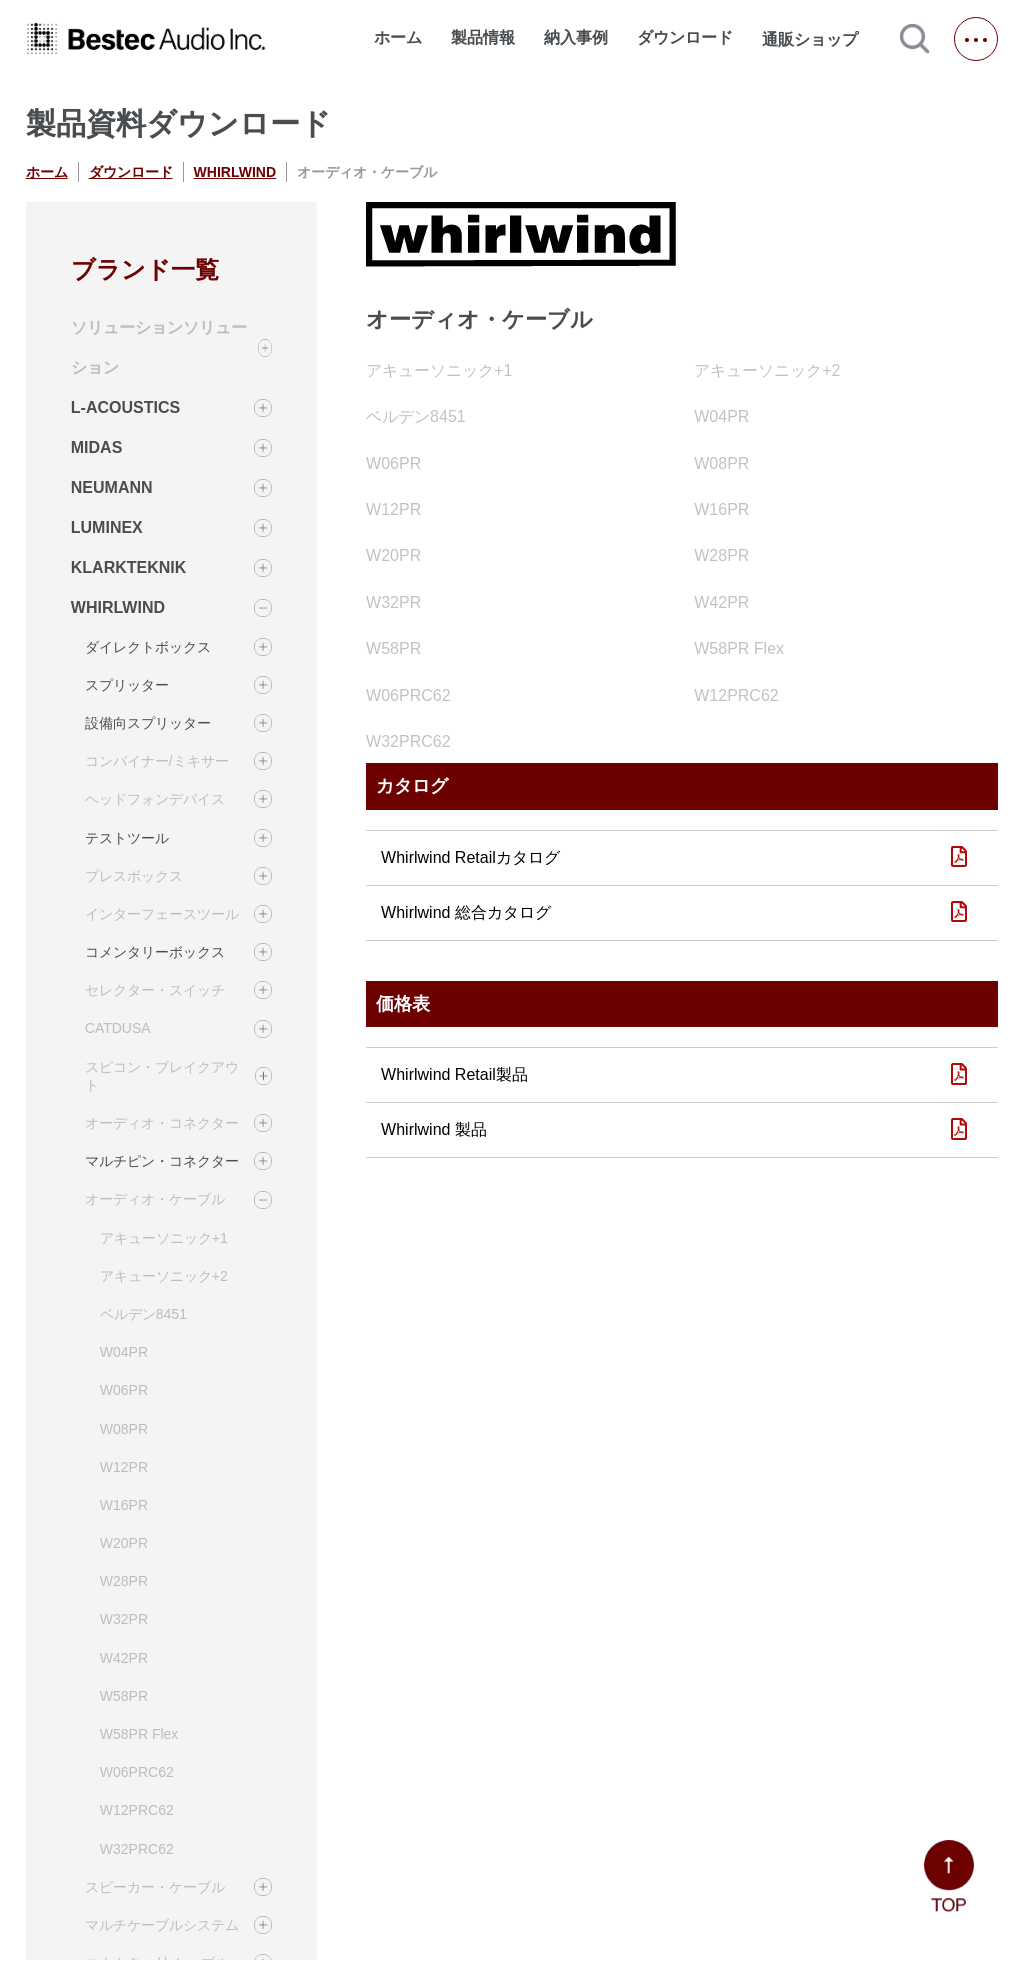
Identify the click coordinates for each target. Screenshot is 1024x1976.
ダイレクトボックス (148, 647)
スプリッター (127, 685)
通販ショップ (819, 39)
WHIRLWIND (235, 172)
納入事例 (576, 37)
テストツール (127, 838)
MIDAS (97, 447)
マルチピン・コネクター (162, 1161)
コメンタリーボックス (155, 952)
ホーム (398, 37)
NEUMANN (112, 487)
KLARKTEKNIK (129, 567)
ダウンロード (685, 37)
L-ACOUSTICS (125, 407)
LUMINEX (107, 527)
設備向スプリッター (148, 723)
